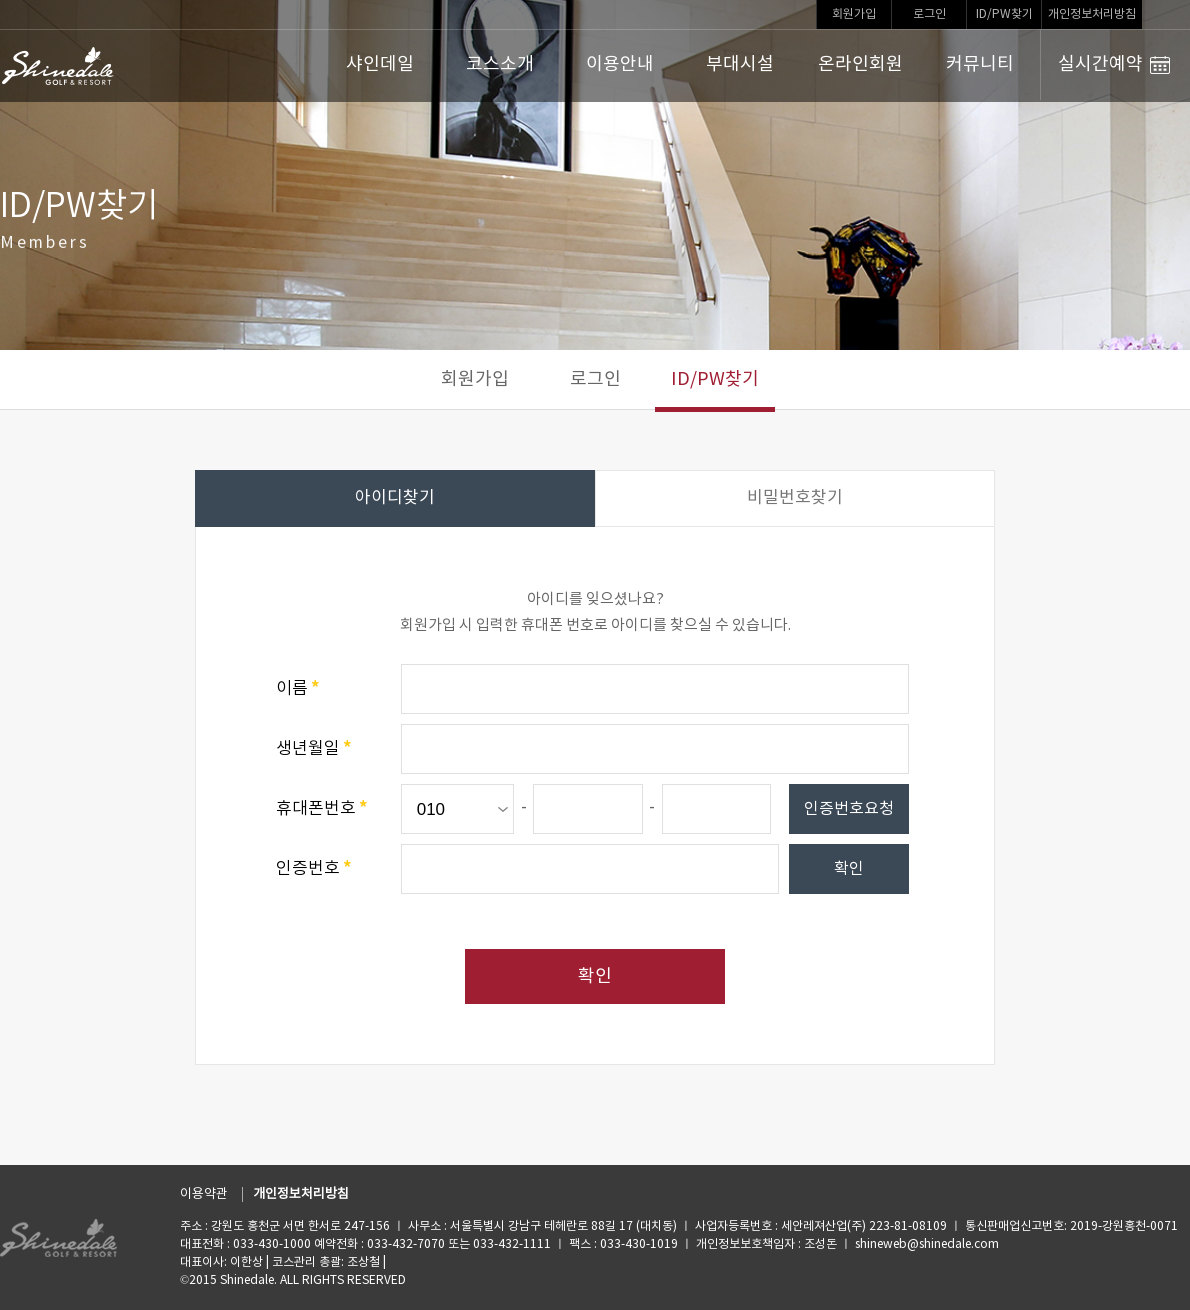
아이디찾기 (395, 498)
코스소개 (500, 64)
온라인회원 (860, 64)
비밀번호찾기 (795, 498)
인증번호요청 (849, 809)
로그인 (929, 14)
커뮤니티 (980, 64)
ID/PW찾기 (1004, 14)
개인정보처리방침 (1092, 14)
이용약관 (204, 1194)
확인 (849, 869)
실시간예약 (1114, 65)
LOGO (58, 66)
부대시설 (740, 64)
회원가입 (854, 14)
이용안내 (620, 64)
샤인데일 (380, 64)
